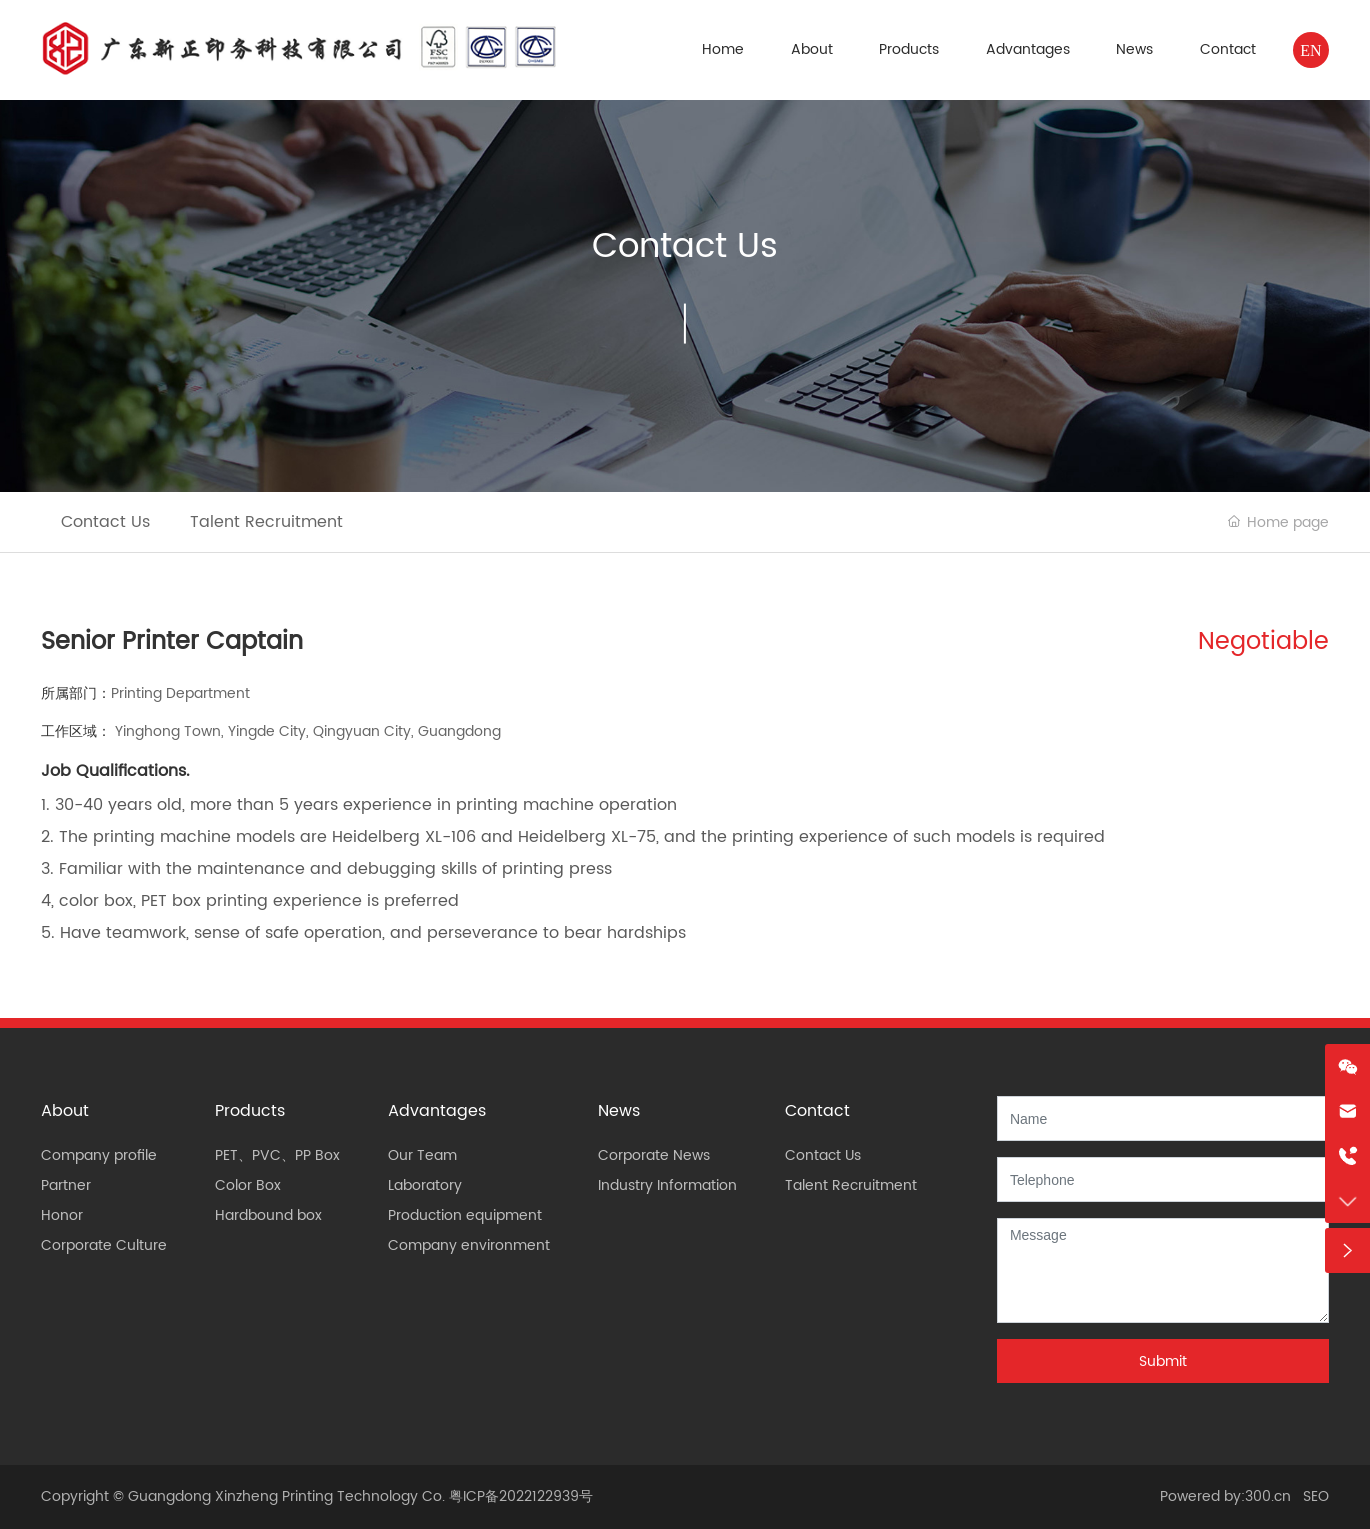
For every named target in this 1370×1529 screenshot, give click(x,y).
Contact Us (685, 247)
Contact (1228, 49)
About (812, 49)
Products (909, 49)
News (1134, 49)
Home (723, 49)
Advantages (1028, 49)
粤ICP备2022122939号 (521, 1496)
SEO (1316, 1496)
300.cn (1268, 1496)
